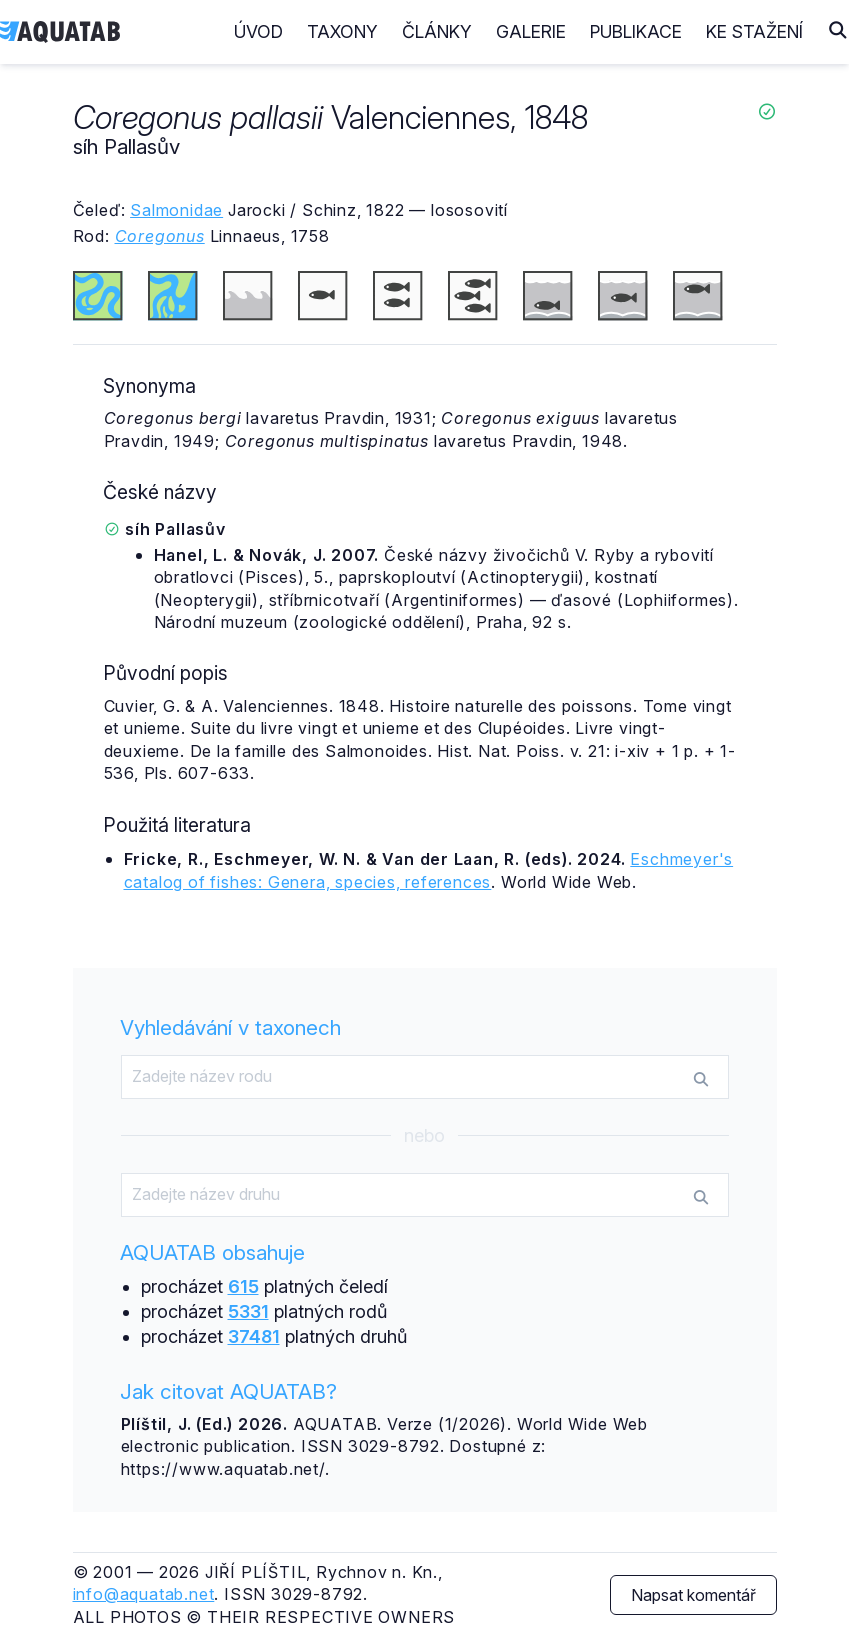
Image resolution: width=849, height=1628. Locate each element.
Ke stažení (754, 31)
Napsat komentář (693, 1595)
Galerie (531, 31)
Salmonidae (176, 210)
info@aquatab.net (144, 1594)
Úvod (258, 31)
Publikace (636, 31)
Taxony (342, 31)
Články (437, 31)
